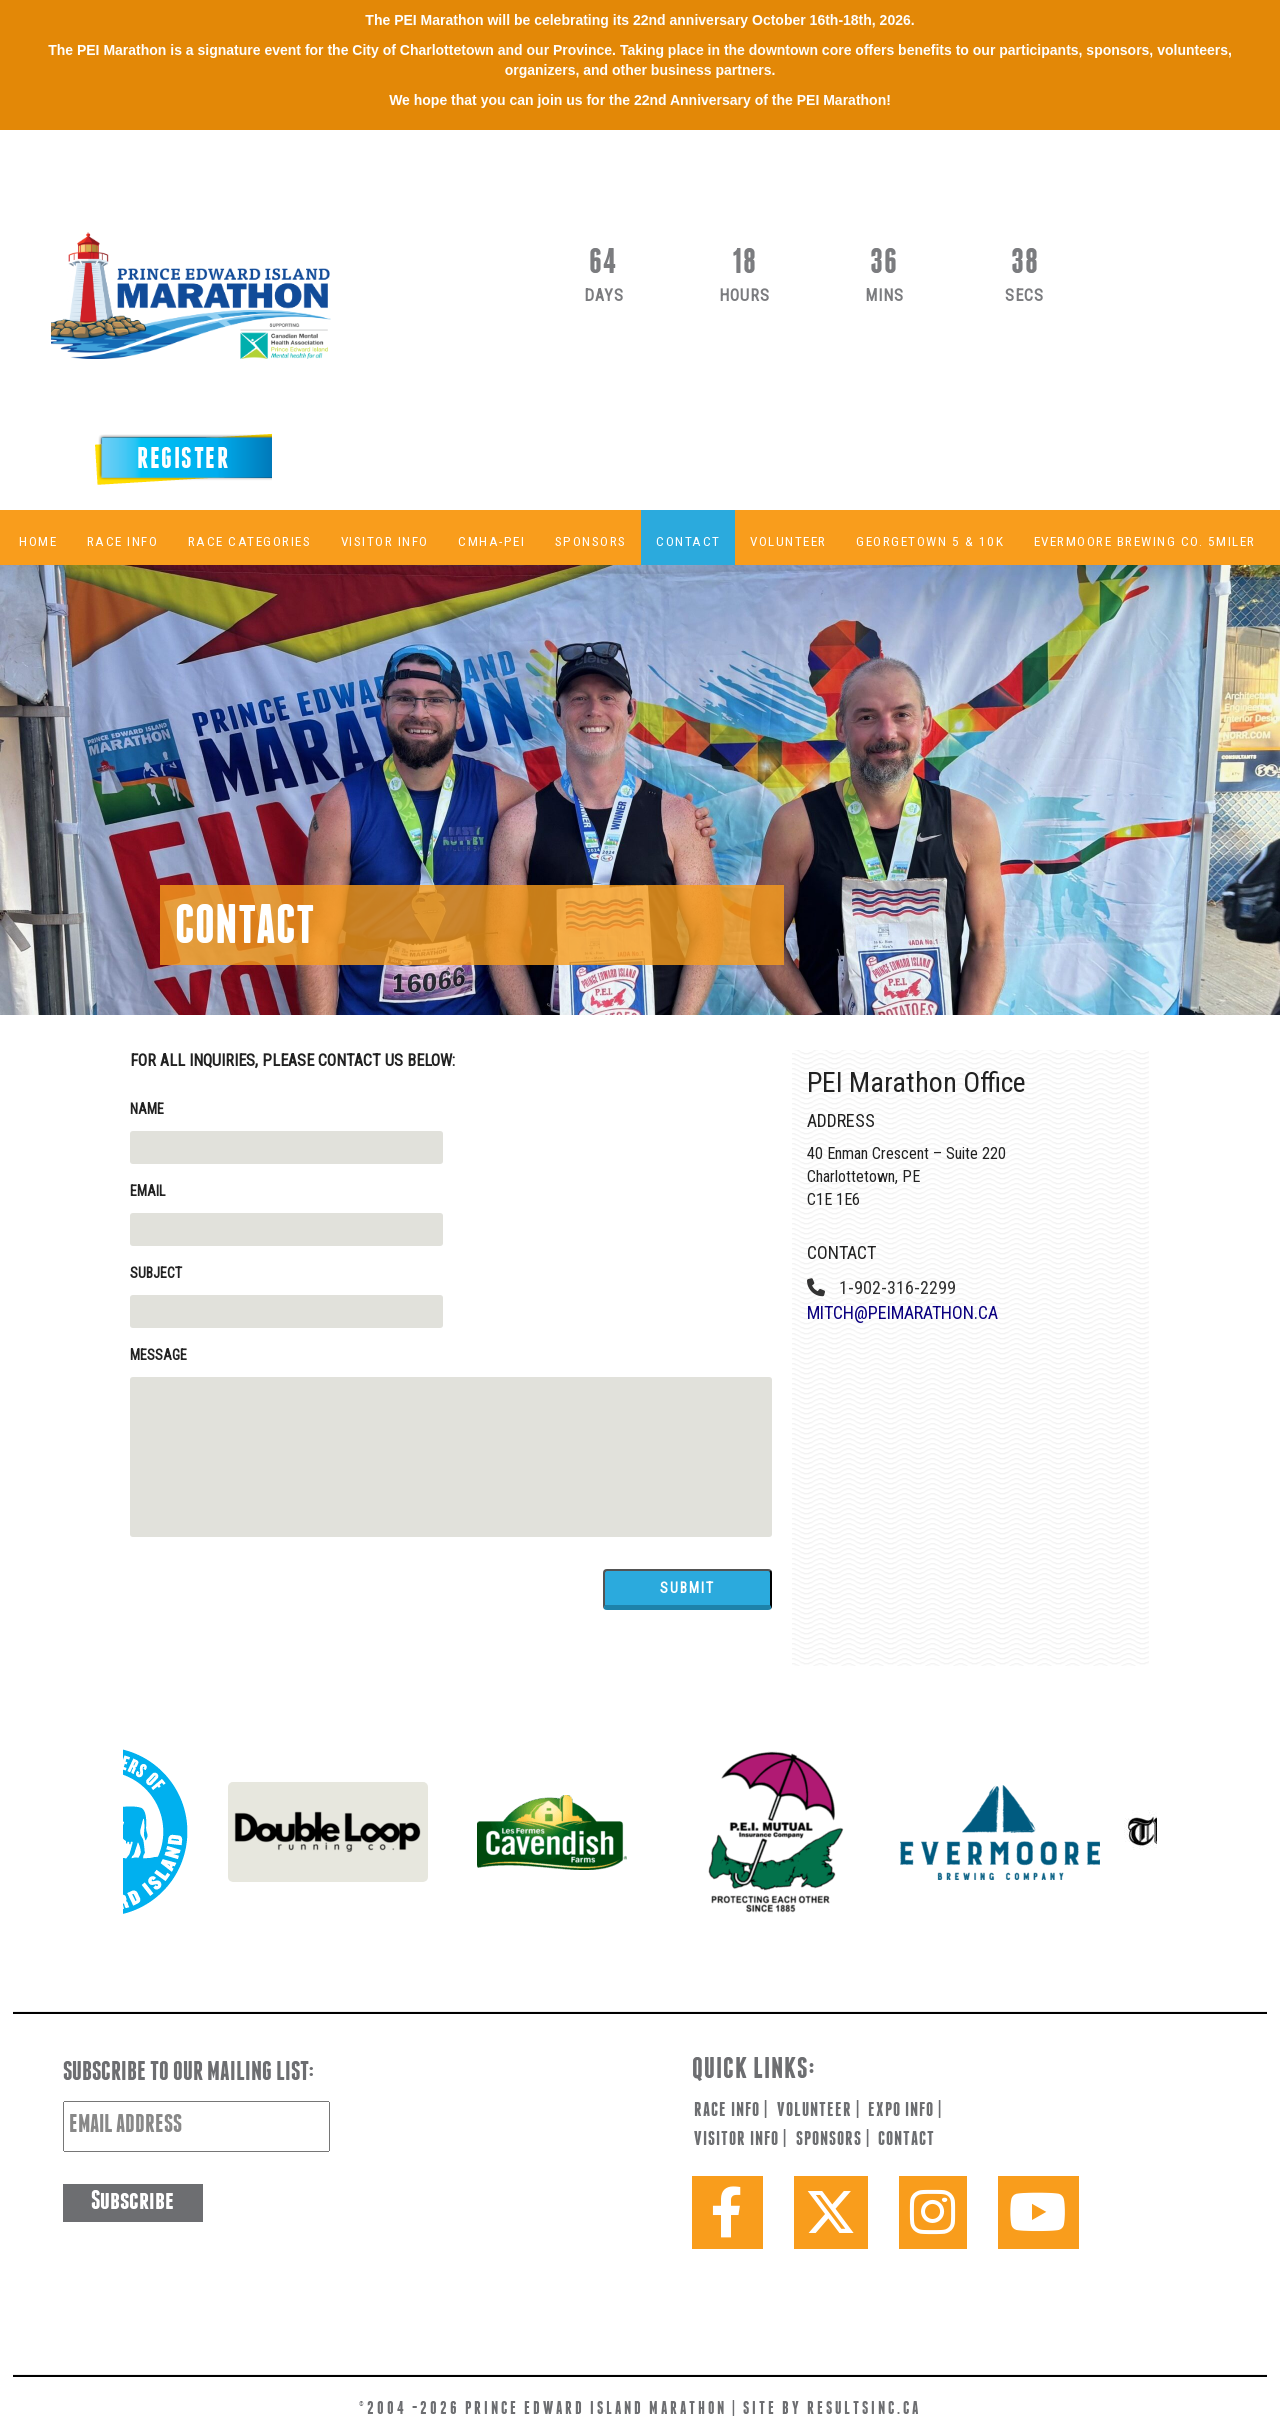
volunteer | (818, 2111)
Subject (156, 1273)
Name (147, 1109)
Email (147, 1191)
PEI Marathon (236, 310)
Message (158, 1355)
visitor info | (740, 2140)
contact (906, 2140)
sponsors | (833, 2140)
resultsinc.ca (864, 2409)
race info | (731, 2111)
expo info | (905, 2111)
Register (183, 460)
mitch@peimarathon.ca (902, 1312)
